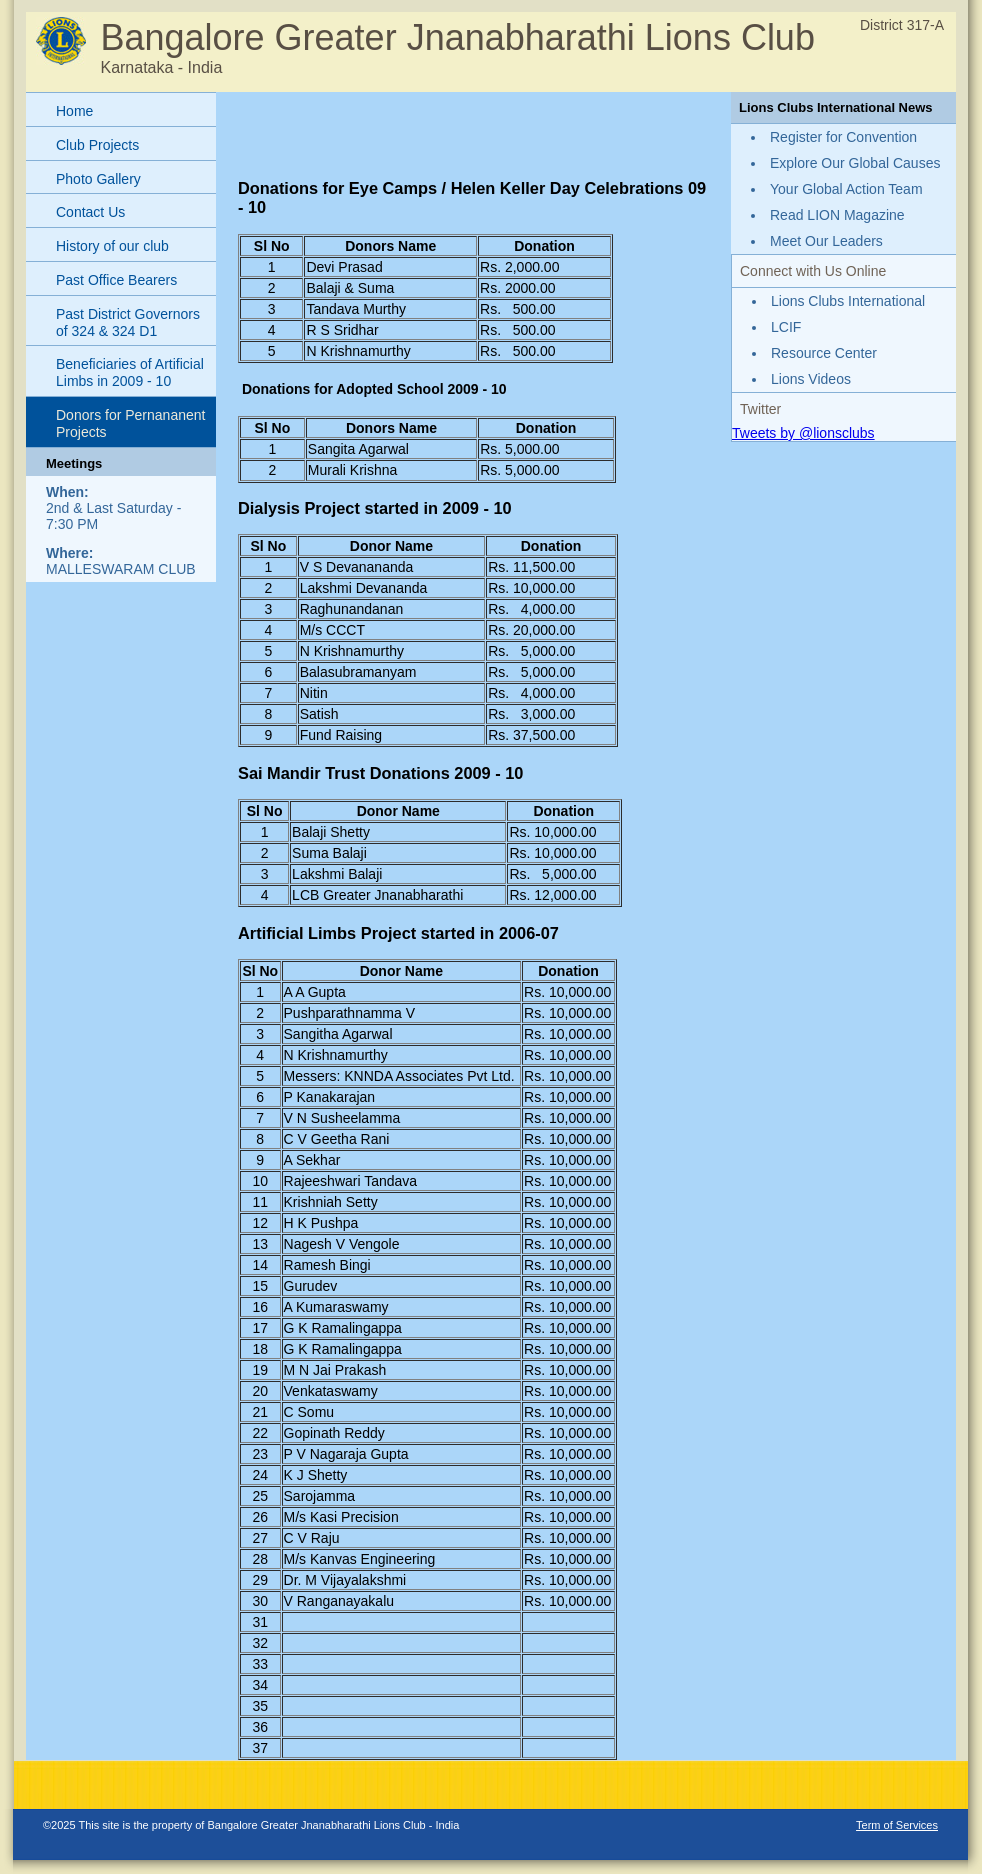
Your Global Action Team (846, 189)
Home (74, 111)
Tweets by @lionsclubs (803, 433)
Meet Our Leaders (826, 241)
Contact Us (90, 212)
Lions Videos (811, 379)
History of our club (112, 246)
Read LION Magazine (837, 215)
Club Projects (97, 145)
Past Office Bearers (116, 280)
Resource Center (824, 353)
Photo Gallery (98, 179)
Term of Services (897, 1825)
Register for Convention (843, 137)
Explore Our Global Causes (855, 163)
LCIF (786, 327)
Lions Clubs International (848, 301)
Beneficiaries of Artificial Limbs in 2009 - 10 (130, 372)
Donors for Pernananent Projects (130, 423)
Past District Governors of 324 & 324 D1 (128, 322)
